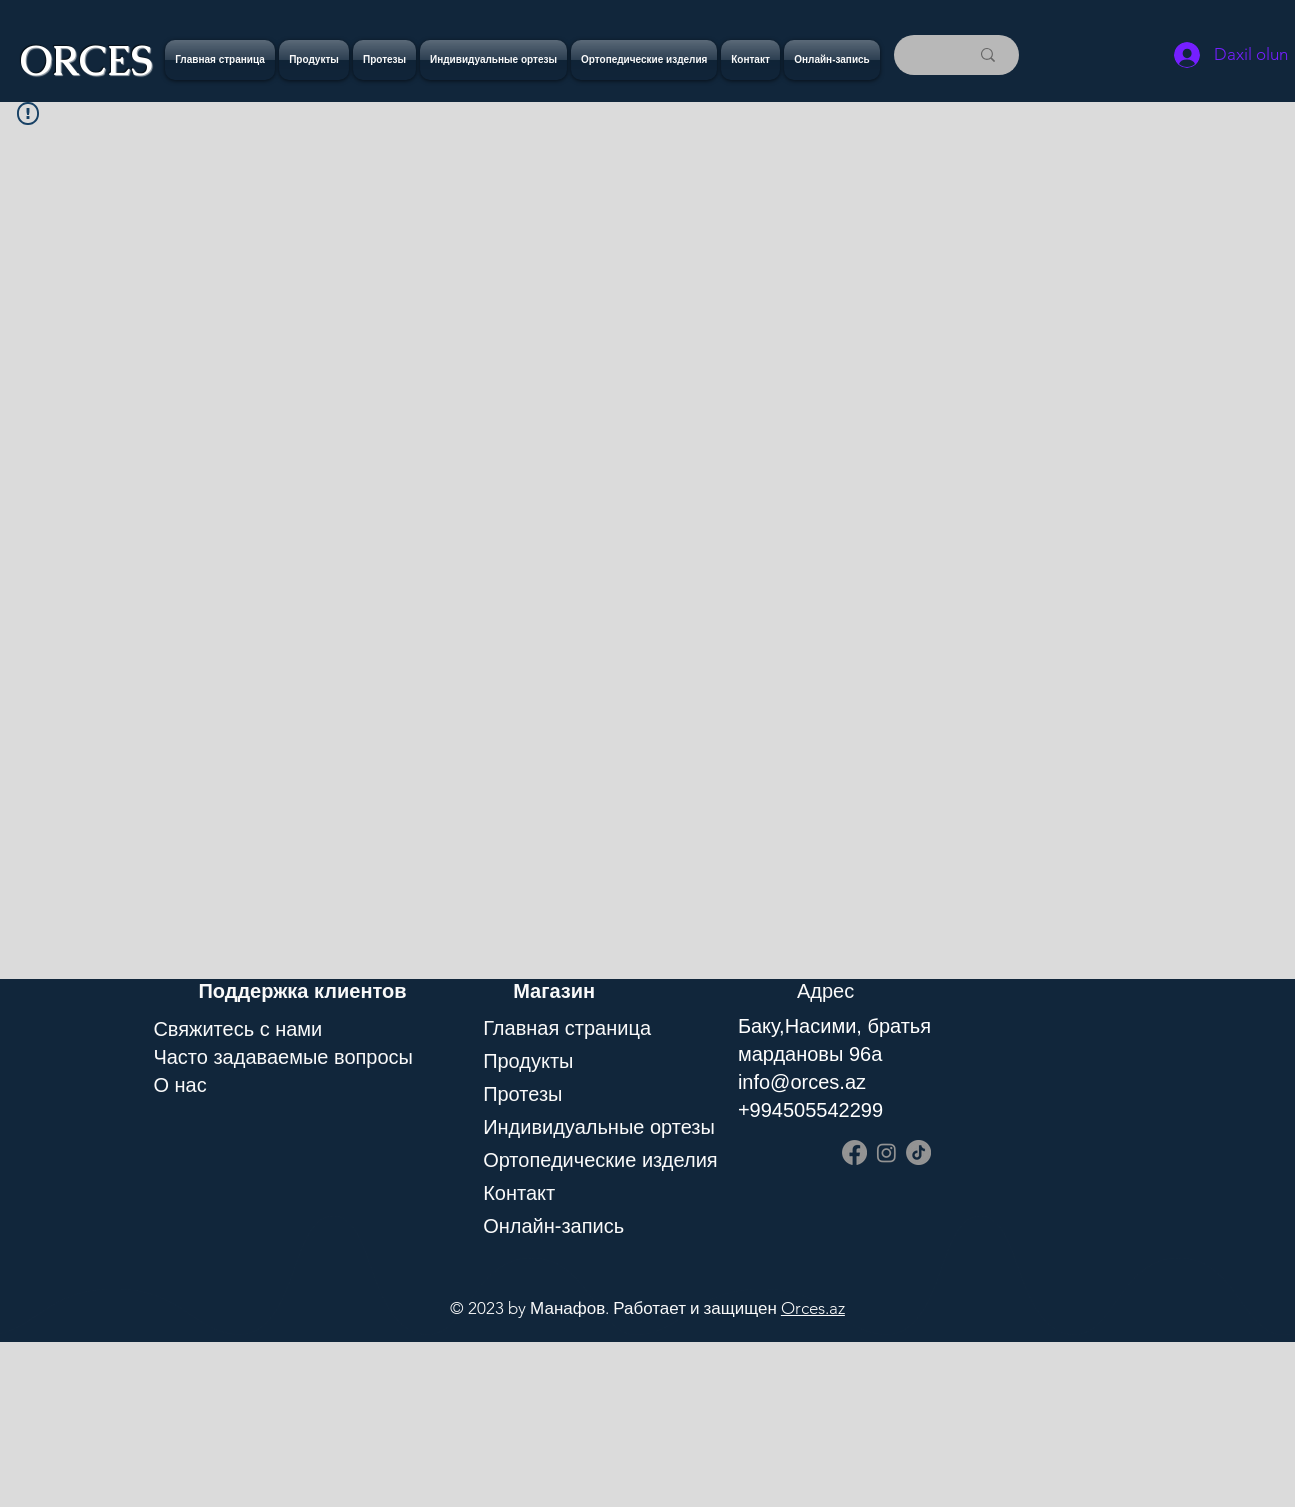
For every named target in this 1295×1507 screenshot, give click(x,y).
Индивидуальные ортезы (590, 1127)
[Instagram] (886, 1152)
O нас (179, 1085)
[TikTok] (918, 1152)
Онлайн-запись (553, 1226)
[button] (384, 60)
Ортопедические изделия (590, 1160)
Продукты (528, 1061)
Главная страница (567, 1028)
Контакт (519, 1193)
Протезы (522, 1094)
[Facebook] (854, 1152)
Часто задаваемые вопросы (283, 1057)
